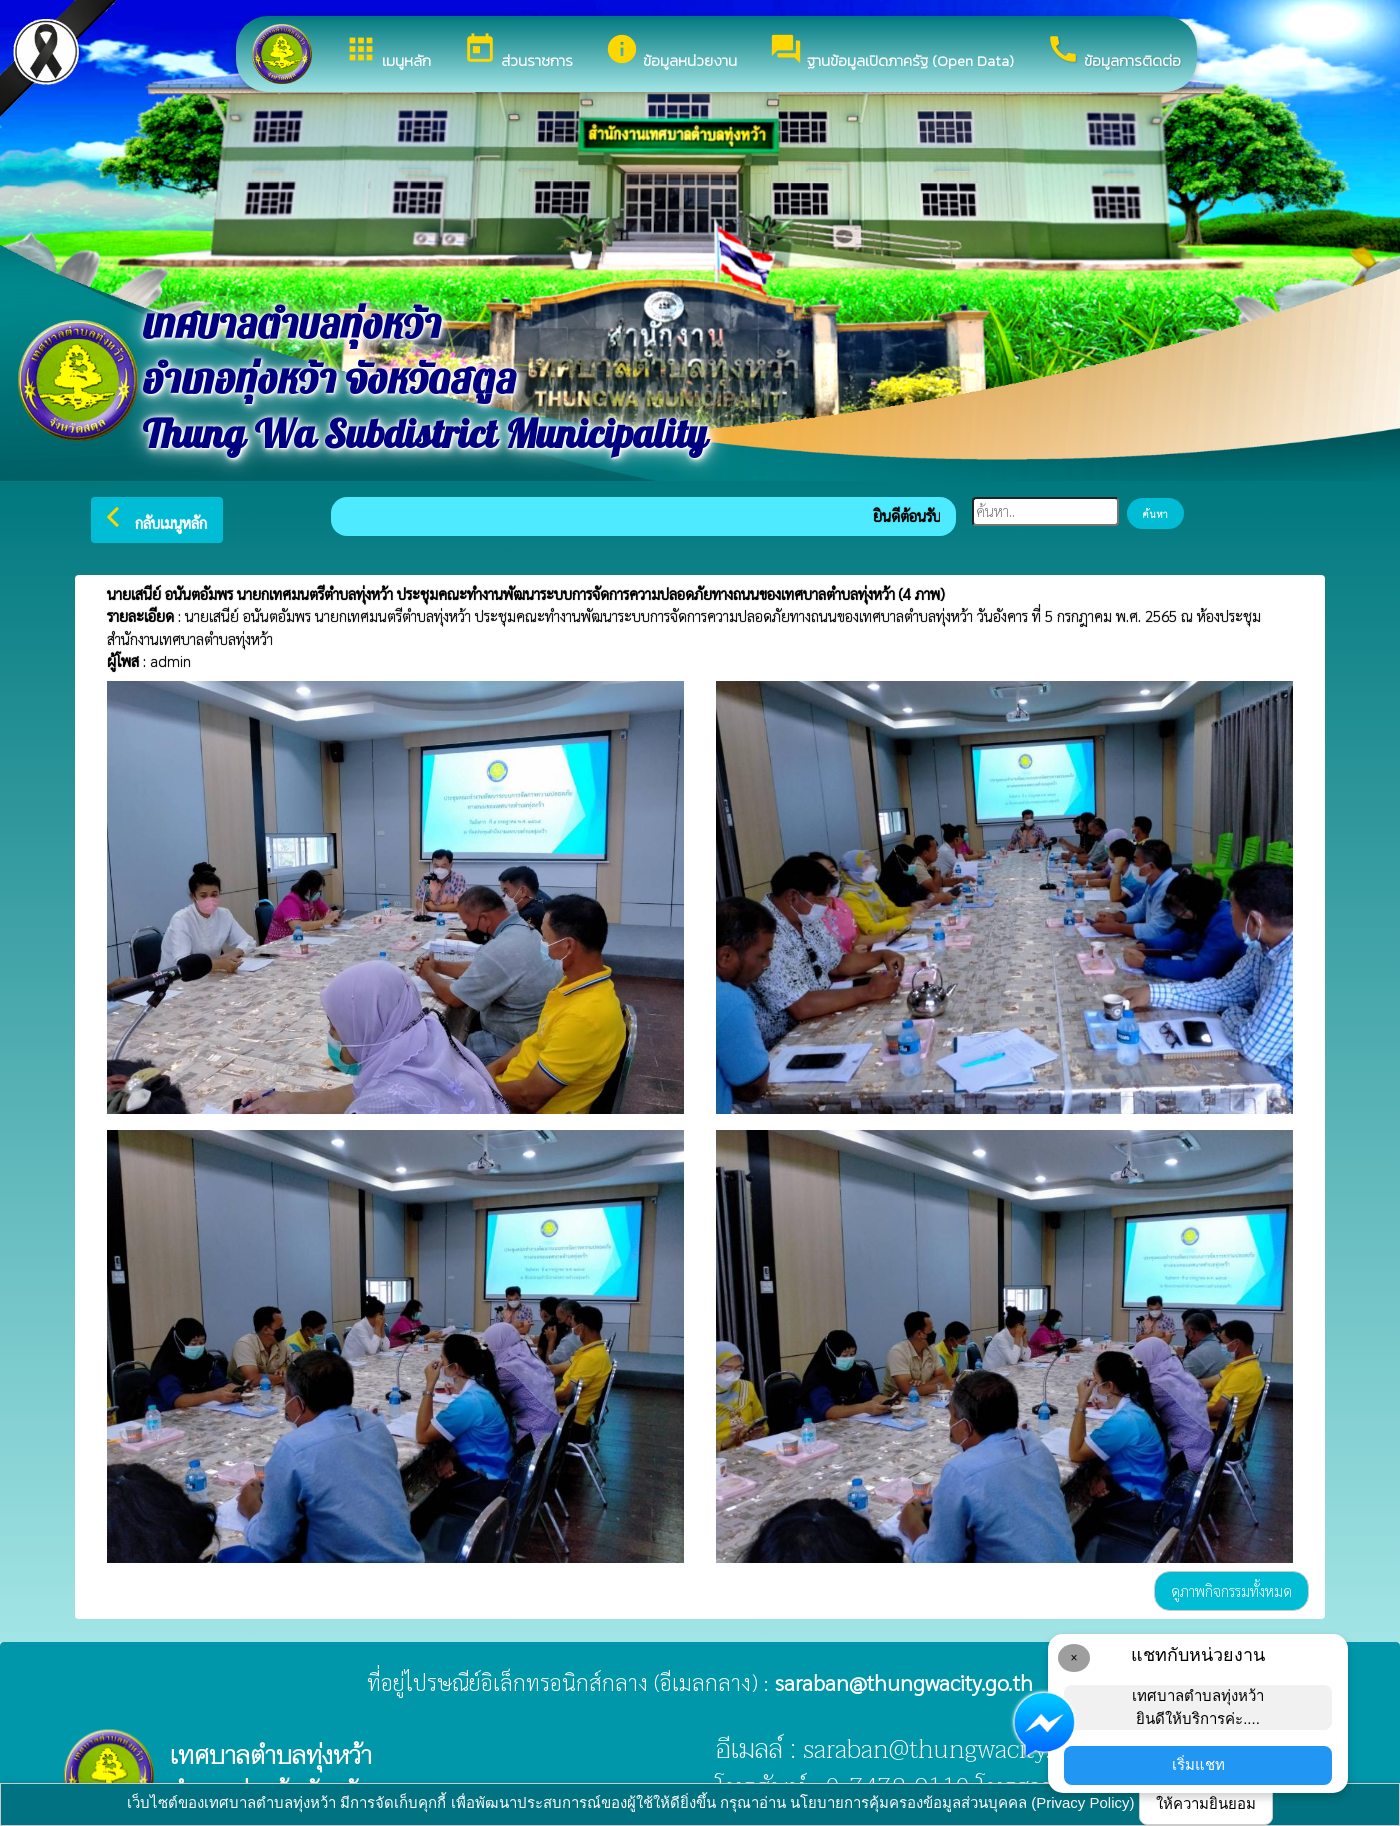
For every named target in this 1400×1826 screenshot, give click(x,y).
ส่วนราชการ (518, 52)
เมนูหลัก (387, 52)
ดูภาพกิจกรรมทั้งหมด (1231, 1590)
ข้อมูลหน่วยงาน (671, 52)
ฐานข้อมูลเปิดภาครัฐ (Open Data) (891, 52)
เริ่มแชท (1198, 1764)
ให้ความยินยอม (1206, 1803)
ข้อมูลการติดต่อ (1113, 52)
